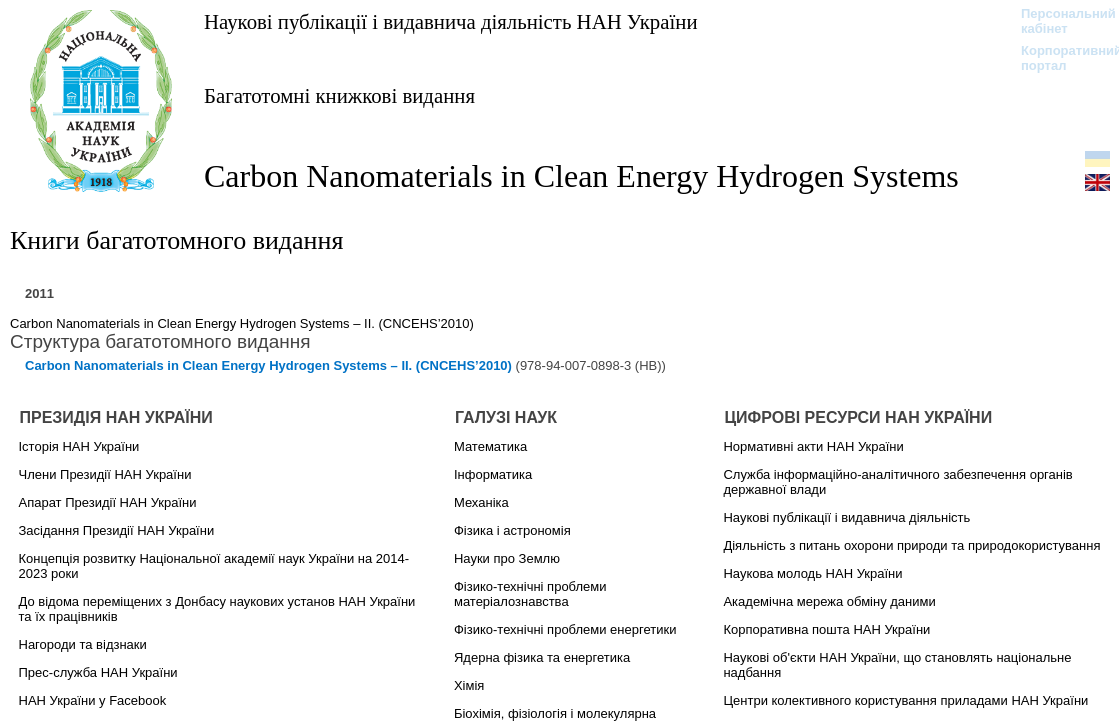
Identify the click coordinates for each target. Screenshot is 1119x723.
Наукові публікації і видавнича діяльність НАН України (451, 21)
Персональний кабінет (1058, 21)
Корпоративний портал (1058, 58)
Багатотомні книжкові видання (339, 95)
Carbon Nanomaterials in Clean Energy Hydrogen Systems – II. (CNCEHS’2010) (242, 323)
